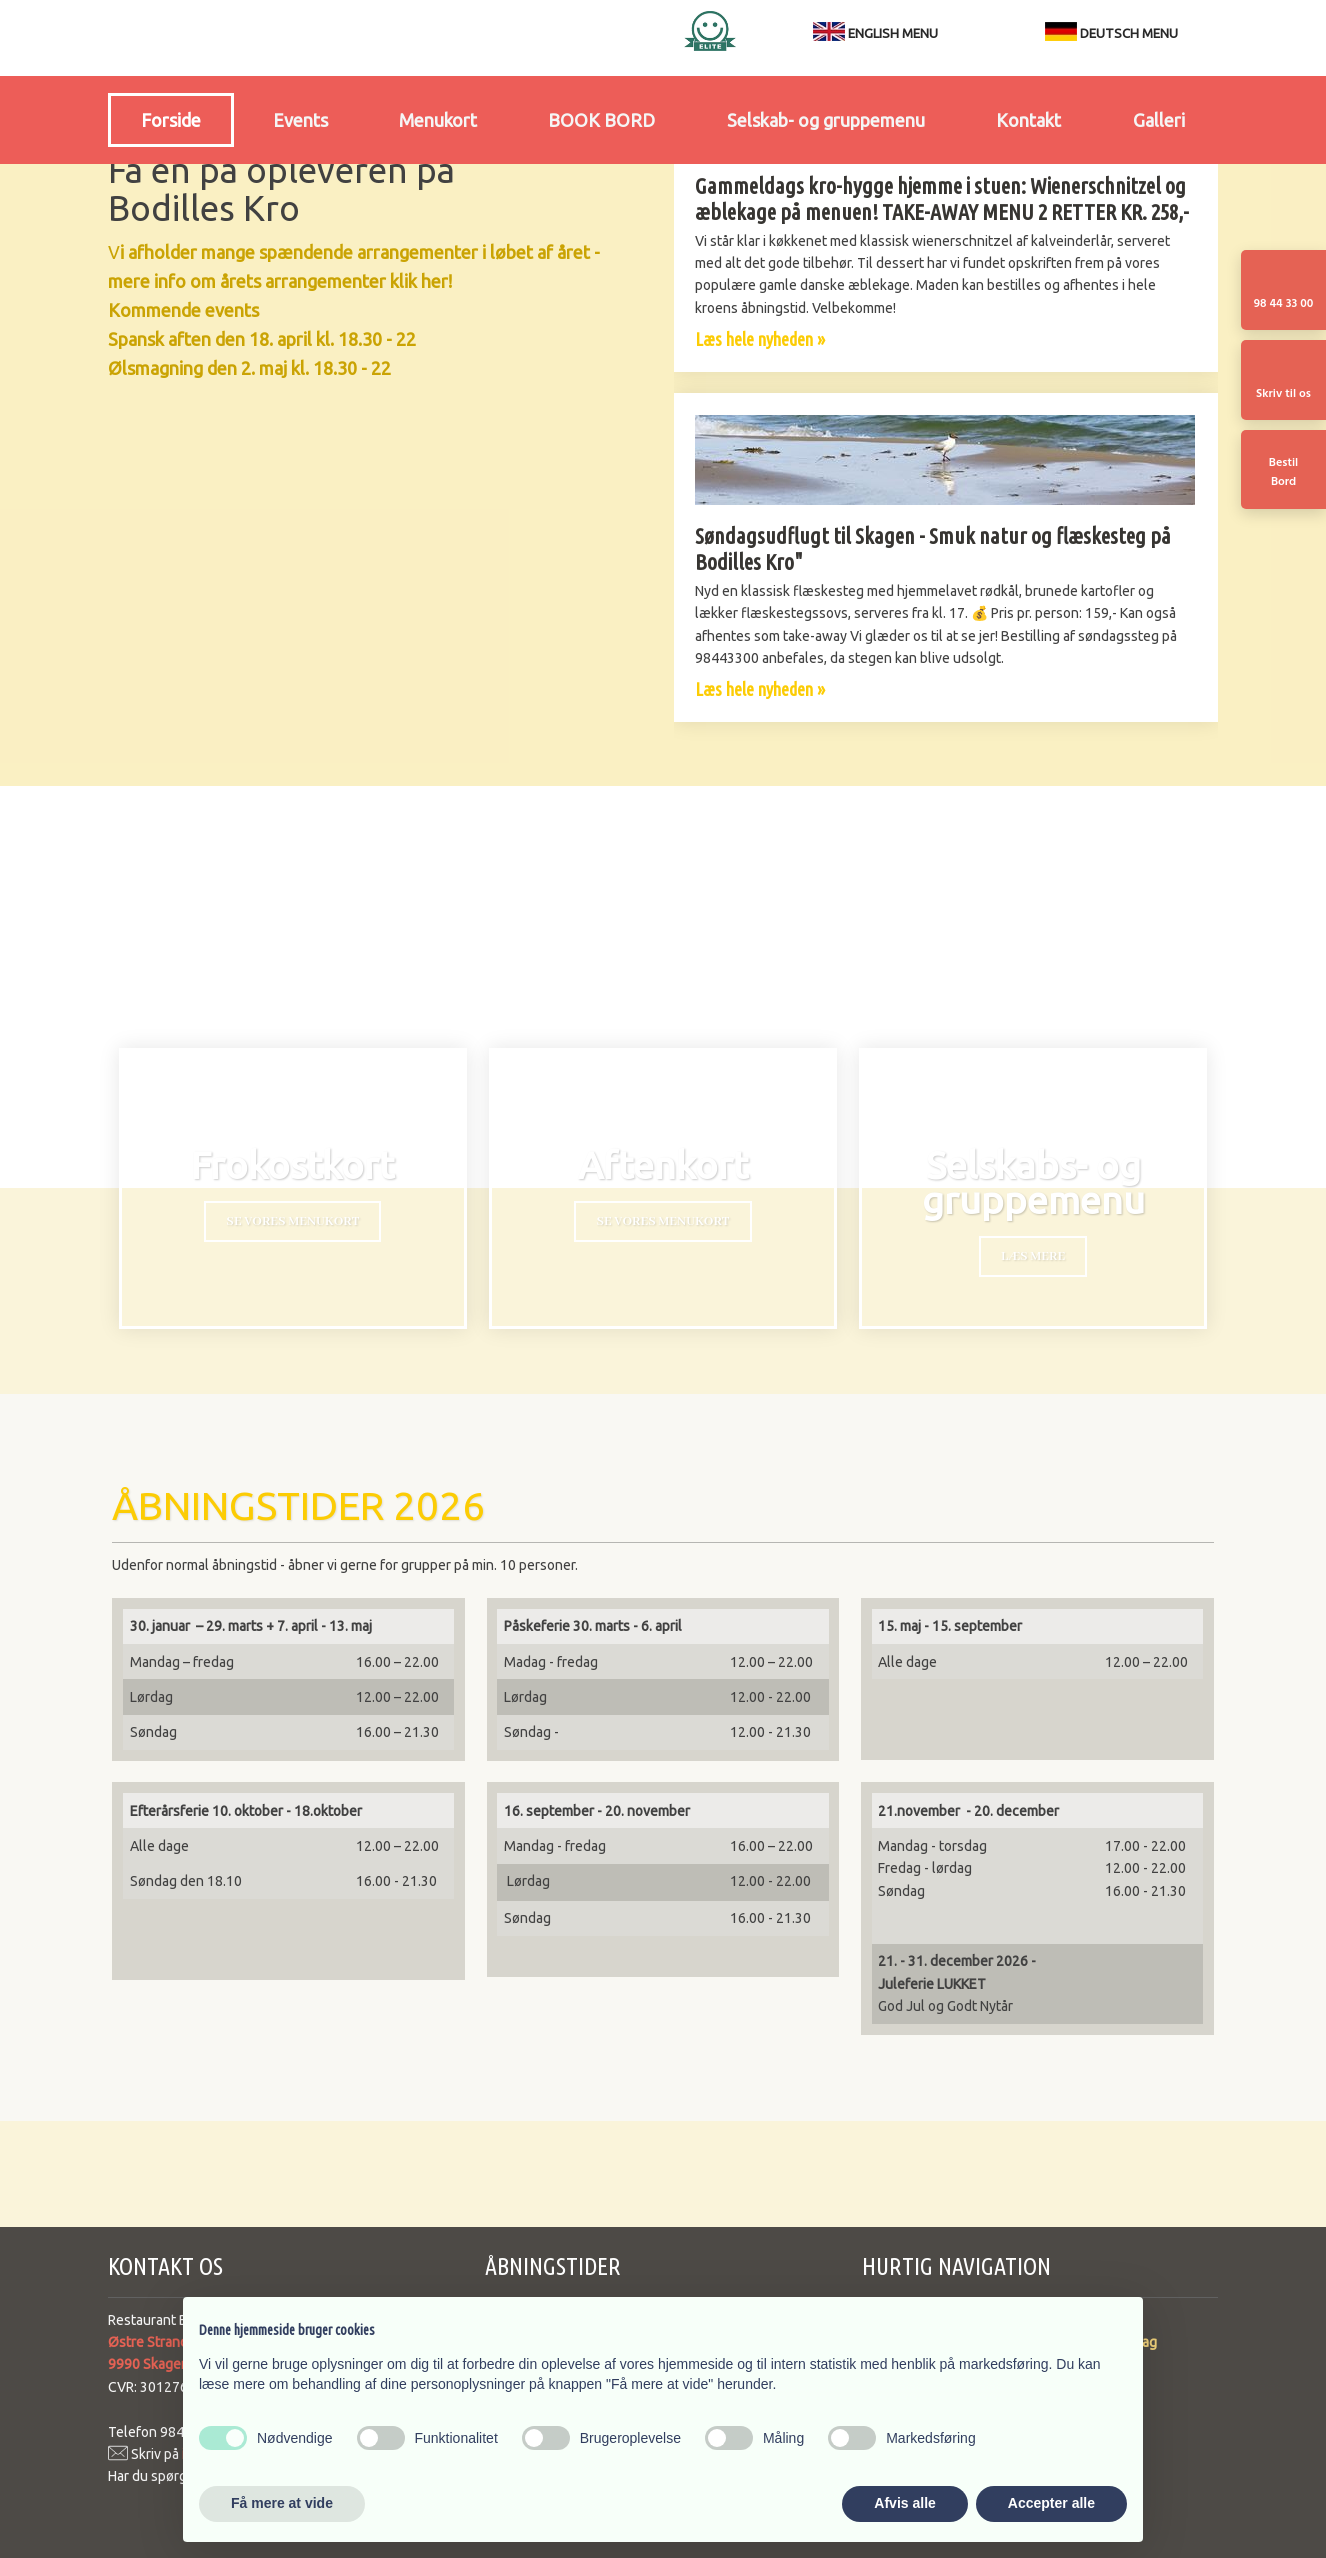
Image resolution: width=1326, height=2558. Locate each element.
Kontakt (1028, 120)
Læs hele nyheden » (760, 339)
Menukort (438, 120)
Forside (171, 120)
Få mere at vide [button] (282, 2503)
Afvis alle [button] (904, 2503)
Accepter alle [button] (1051, 2503)
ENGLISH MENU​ (893, 33)
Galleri (1159, 120)
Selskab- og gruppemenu (826, 120)
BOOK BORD (601, 120)
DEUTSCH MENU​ (1111, 33)
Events (300, 120)
